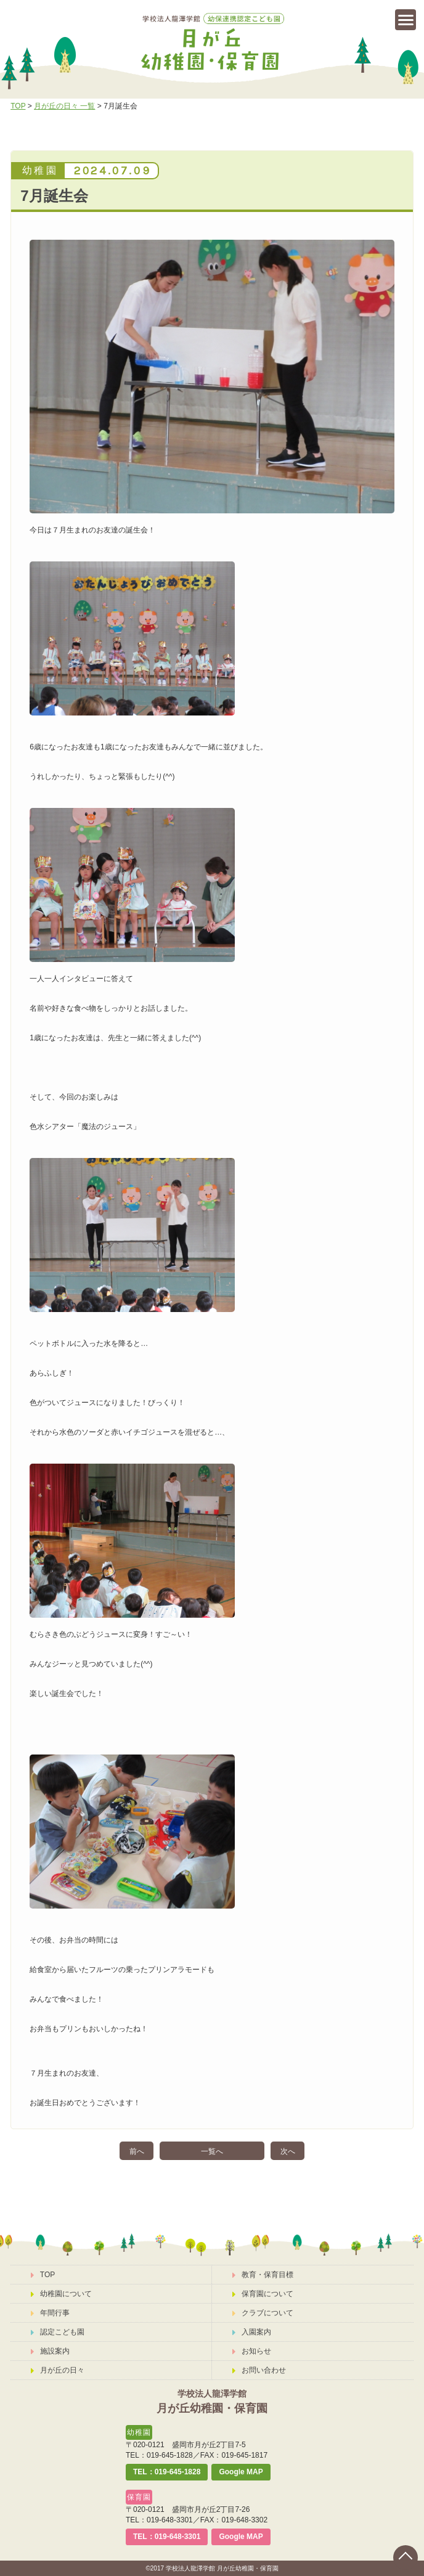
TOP (17, 106)
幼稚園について (61, 2293)
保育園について (262, 2293)
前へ (136, 2151)
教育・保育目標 (262, 2274)
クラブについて (262, 2313)
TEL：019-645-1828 (166, 2472)
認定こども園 (57, 2332)
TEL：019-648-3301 (166, 2536)
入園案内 (251, 2332)
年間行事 (50, 2313)
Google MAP (241, 2472)
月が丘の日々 (57, 2370)
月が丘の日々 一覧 (64, 106)
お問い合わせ (259, 2370)
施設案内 (50, 2351)
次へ (287, 2151)
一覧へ (212, 2151)
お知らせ (251, 2351)
